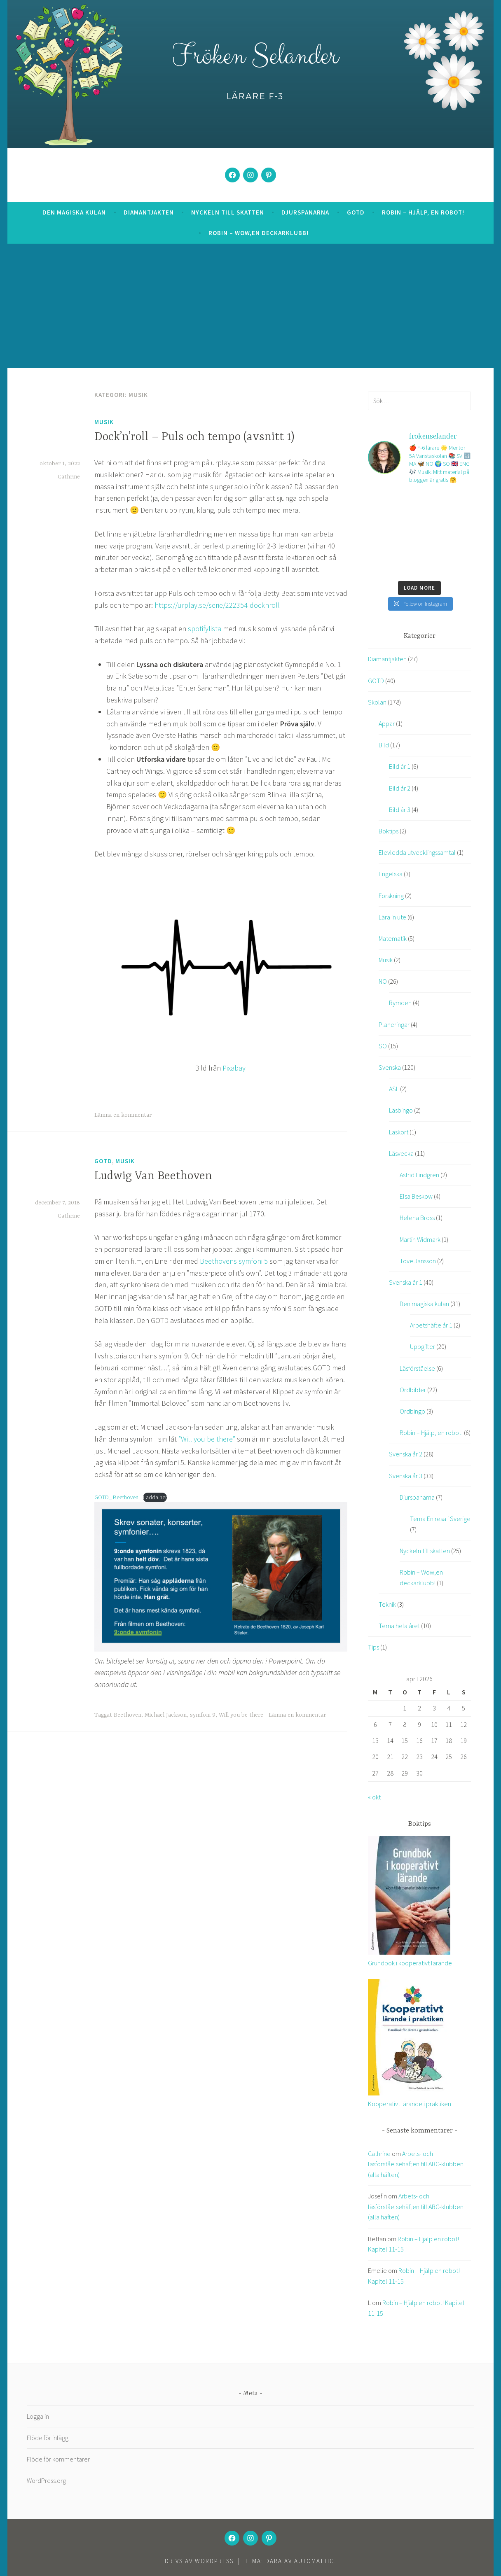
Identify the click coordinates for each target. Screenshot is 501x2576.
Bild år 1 (399, 766)
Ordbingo (412, 1411)
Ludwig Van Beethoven (153, 1176)
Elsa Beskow (416, 1196)
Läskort (398, 1132)
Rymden (400, 1003)
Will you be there (241, 1715)
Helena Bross (417, 1217)
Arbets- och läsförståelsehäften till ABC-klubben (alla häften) (416, 2164)
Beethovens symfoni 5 (234, 1261)
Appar (387, 723)
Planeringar (394, 1024)
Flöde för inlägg (47, 2438)
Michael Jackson (166, 1715)
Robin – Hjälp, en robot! (423, 212)
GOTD (356, 212)
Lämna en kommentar (123, 1115)
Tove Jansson (418, 1261)
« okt (374, 1797)
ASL (394, 1089)
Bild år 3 (399, 809)
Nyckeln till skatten (227, 212)
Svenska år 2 (405, 1454)
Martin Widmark (420, 1239)
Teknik (387, 1604)
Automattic (314, 2561)
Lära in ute (392, 917)
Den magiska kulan (74, 212)
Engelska (391, 874)
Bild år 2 (399, 788)
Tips (373, 1647)
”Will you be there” (206, 1439)
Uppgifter (422, 1346)
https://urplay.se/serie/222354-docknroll (217, 605)
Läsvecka (401, 1153)
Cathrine (69, 477)
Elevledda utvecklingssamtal (417, 852)
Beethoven (127, 1715)
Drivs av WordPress (199, 2561)
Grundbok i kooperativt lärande (410, 1963)
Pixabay (234, 1068)
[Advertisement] (250, 306)
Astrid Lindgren (419, 1175)
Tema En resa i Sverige (440, 1518)
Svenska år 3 (405, 1476)
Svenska (390, 1067)
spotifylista (204, 628)
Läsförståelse (417, 1368)
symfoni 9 (202, 1715)
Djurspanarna (305, 212)
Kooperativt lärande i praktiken (409, 2104)
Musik (104, 422)
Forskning (391, 895)
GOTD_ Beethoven (116, 1497)
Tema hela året (399, 1626)
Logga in (38, 2416)
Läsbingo (401, 1110)
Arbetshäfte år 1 (431, 1325)
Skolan (377, 702)
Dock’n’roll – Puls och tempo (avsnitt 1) (194, 437)
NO (383, 981)
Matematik (393, 938)
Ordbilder (413, 1390)
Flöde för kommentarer (58, 2459)
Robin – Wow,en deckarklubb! (258, 233)
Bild (384, 745)
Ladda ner (155, 1497)
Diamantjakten (149, 212)
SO (383, 1046)
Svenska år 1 (405, 1282)
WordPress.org (46, 2480)
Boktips (388, 831)
